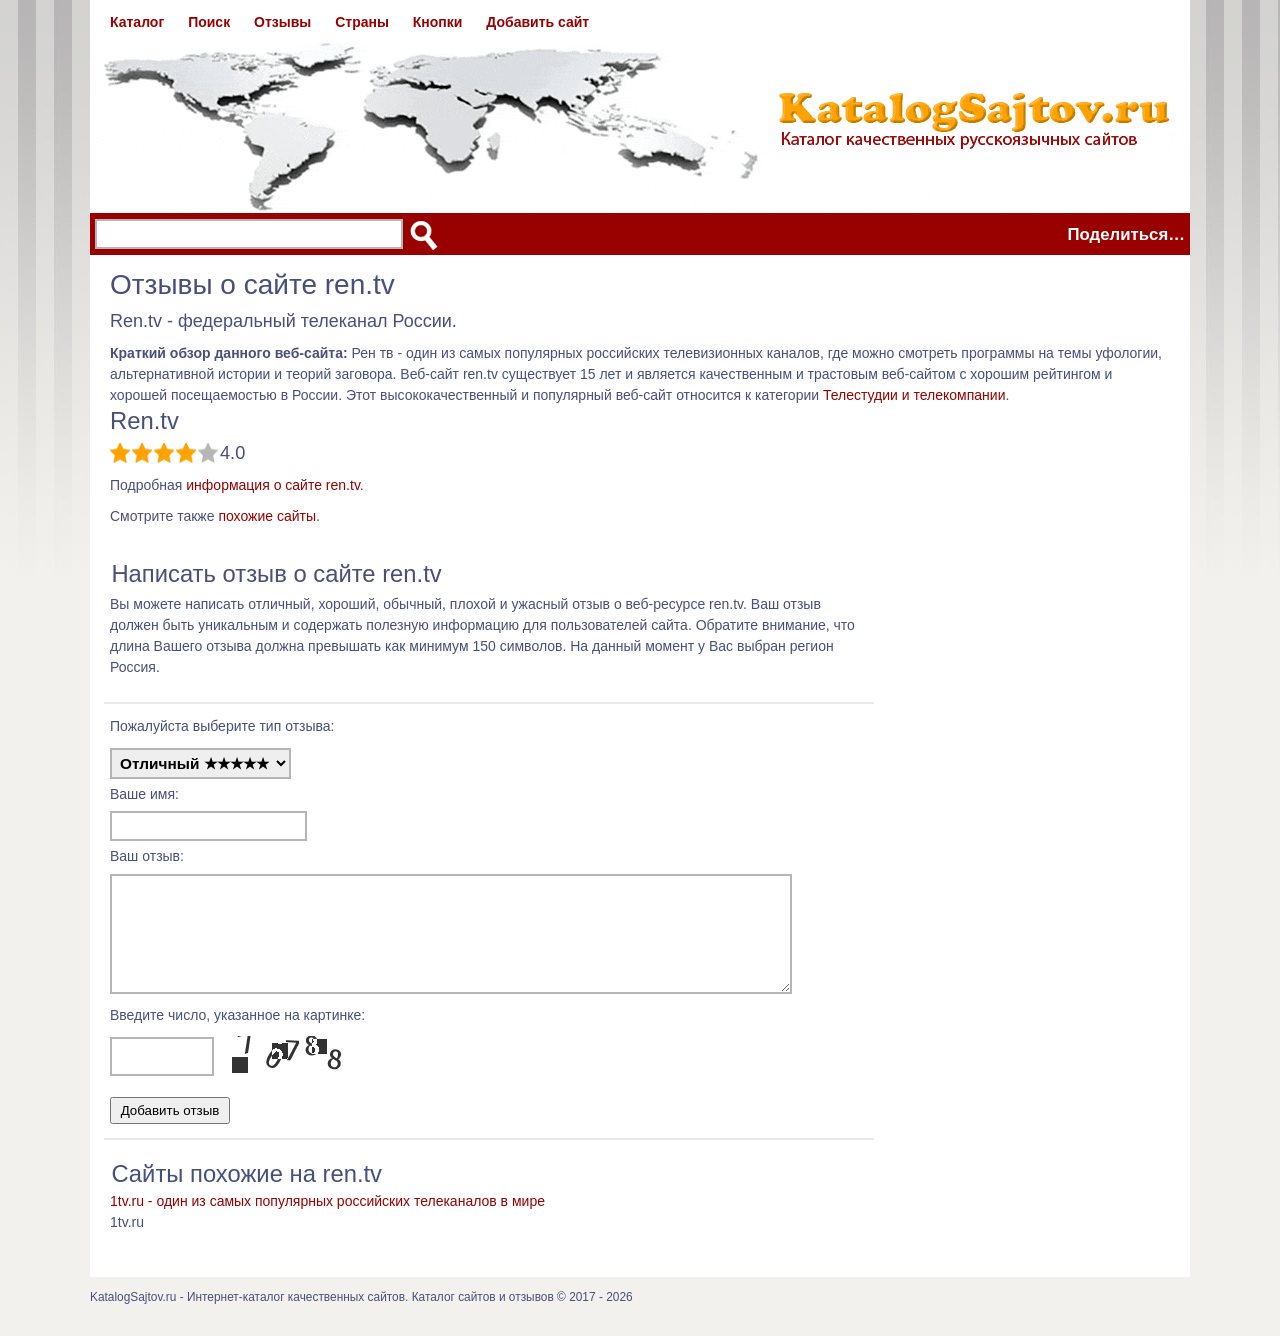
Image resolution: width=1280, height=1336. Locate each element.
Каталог (137, 22)
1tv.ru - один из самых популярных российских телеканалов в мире (327, 1219)
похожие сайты (267, 516)
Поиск (209, 22)
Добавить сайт (537, 22)
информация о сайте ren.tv (273, 485)
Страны (362, 22)
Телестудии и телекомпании (914, 395)
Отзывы (282, 22)
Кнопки (438, 22)
